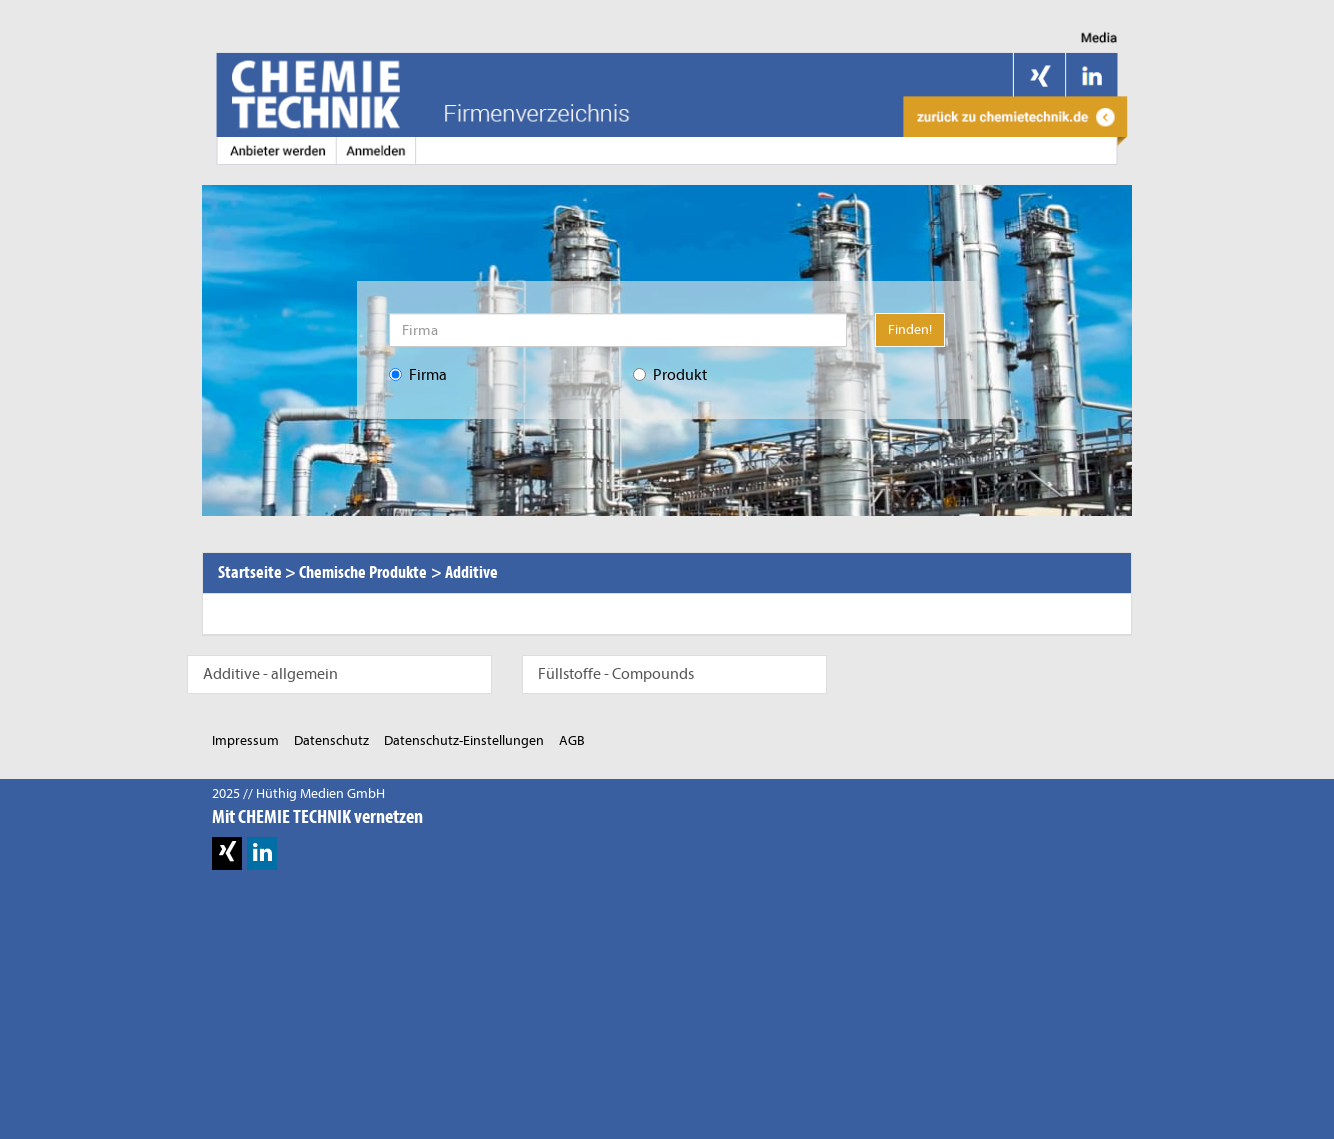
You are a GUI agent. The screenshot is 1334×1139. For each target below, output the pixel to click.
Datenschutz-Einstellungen (464, 740)
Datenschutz (331, 740)
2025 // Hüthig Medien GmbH (298, 793)
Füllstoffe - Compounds (616, 674)
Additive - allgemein (270, 674)
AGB (572, 740)
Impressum (245, 740)
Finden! (910, 329)
